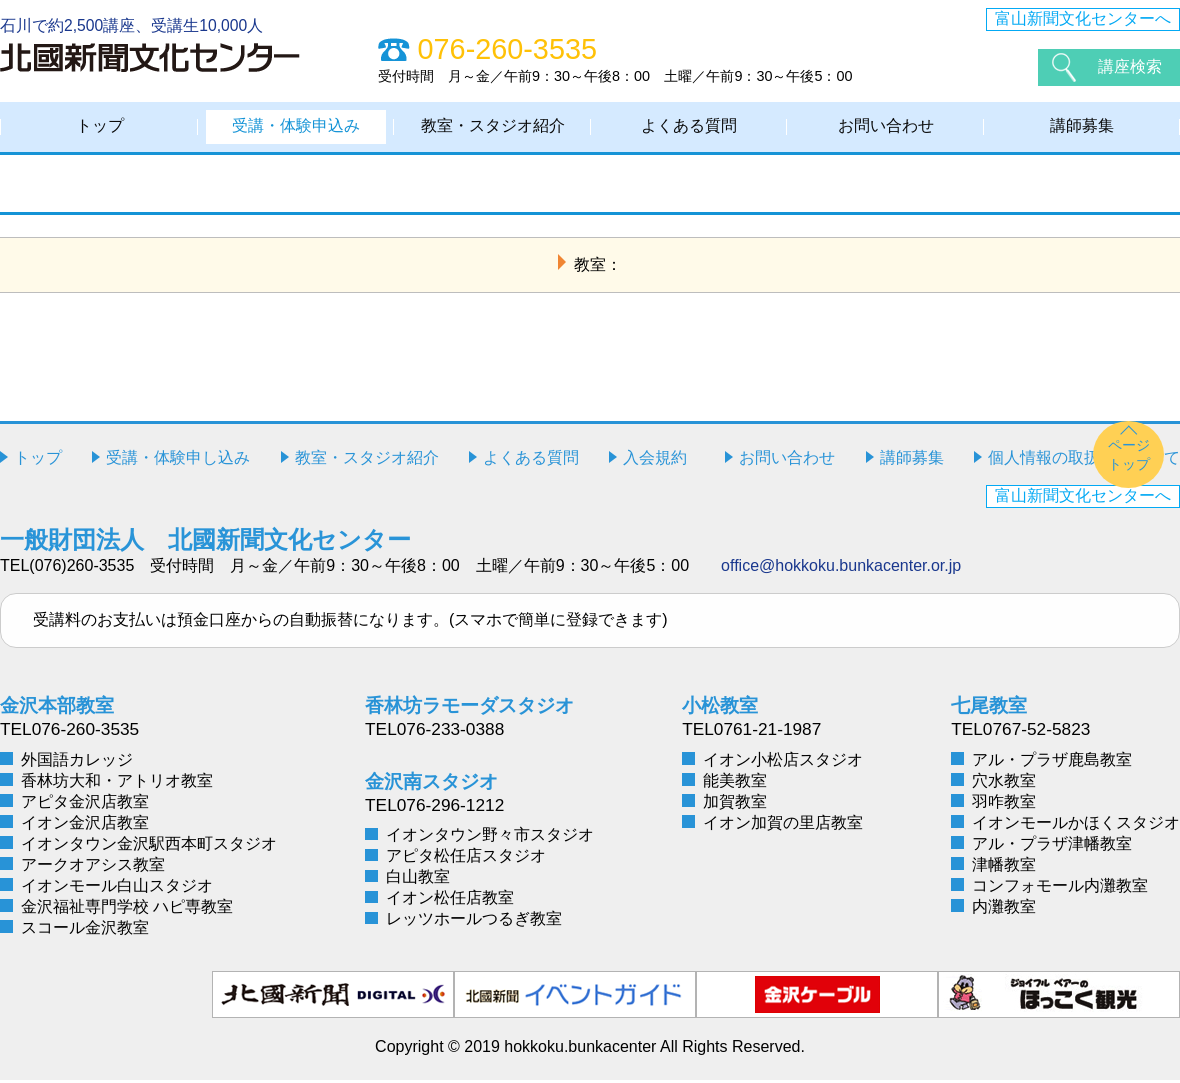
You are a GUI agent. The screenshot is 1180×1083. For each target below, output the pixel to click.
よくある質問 (689, 127)
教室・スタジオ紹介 (493, 127)
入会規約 (655, 460)
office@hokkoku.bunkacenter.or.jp (841, 568)
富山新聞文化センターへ (1083, 18)
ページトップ (1129, 457)
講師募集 (1082, 127)
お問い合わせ (886, 127)
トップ (100, 127)
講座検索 (1130, 66)
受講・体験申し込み (178, 460)
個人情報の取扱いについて (1084, 460)
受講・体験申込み (296, 127)
